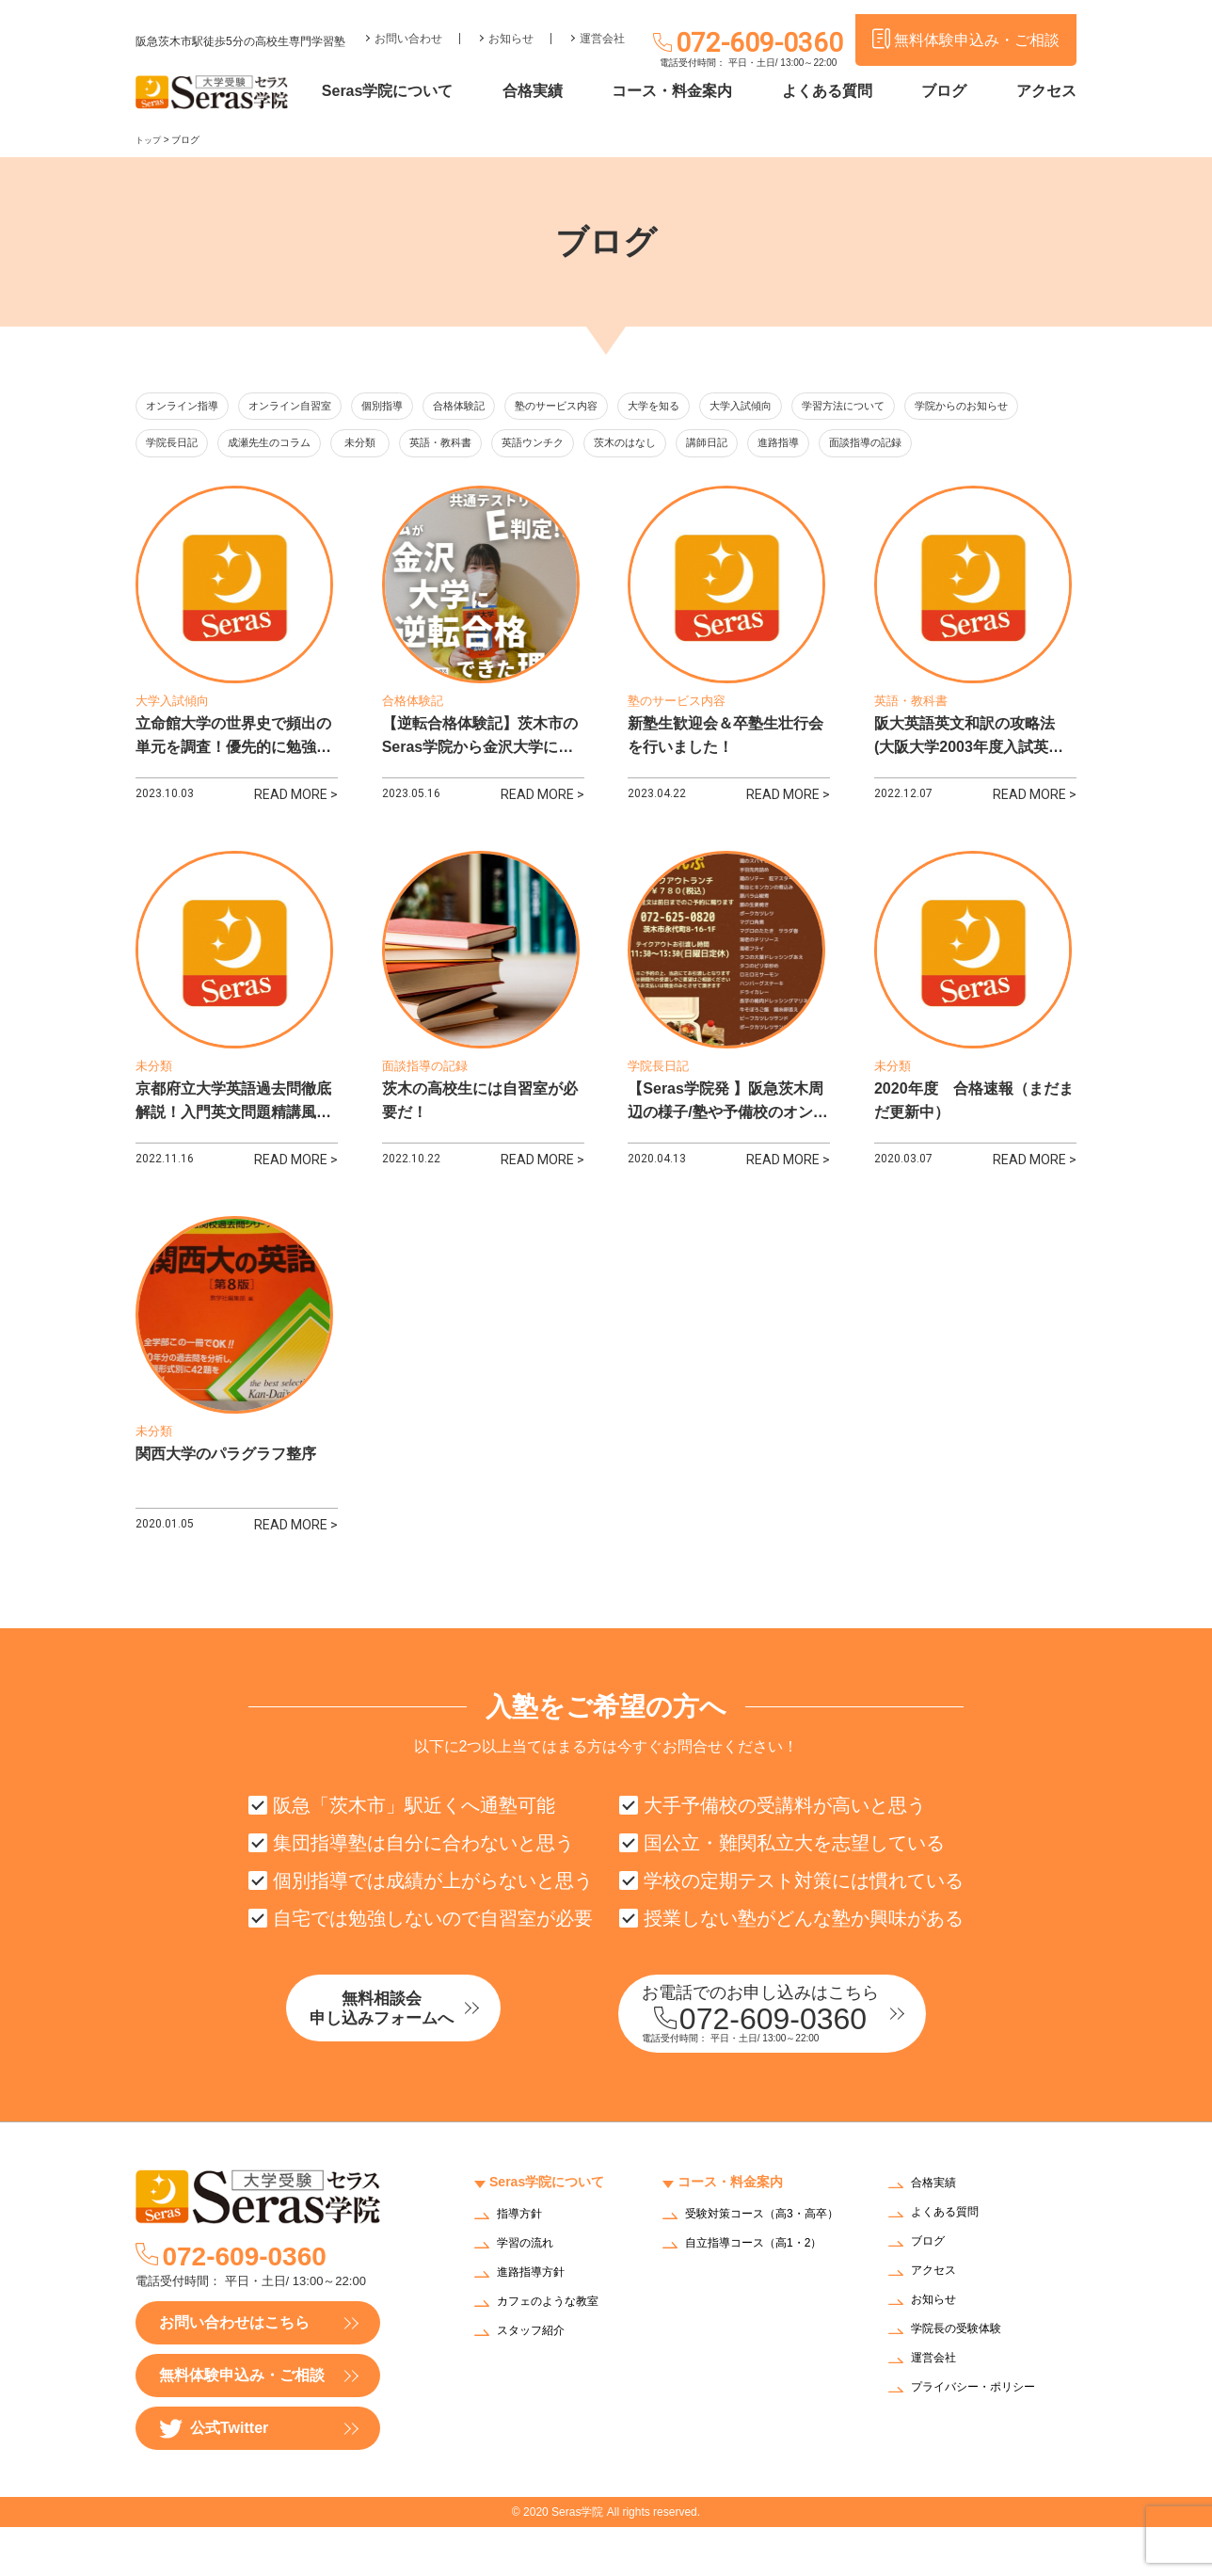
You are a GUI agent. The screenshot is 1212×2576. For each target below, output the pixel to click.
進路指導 (1012, 446)
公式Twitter (213, 2477)
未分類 (533, 446)
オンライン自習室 (310, 407)
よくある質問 (846, 92)
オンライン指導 (188, 407)
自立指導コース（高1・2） (765, 2303)
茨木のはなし (833, 446)
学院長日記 (316, 446)
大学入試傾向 (821, 407)
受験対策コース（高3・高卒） (760, 2269)
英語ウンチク (730, 446)
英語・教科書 (626, 446)
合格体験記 (504, 407)
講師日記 (927, 446)
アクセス (1046, 92)
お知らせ (511, 24)
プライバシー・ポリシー (983, 2437)
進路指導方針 (536, 2321)
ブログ (953, 92)
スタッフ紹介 (536, 2380)
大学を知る (724, 407)
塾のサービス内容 (614, 407)
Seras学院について (434, 92)
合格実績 (569, 92)
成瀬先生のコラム (426, 446)
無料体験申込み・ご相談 (242, 2424)
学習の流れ (530, 2292)
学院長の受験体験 (963, 2379)
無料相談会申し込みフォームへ (422, 2059)
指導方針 (523, 2263)
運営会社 (602, 24)
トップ (150, 140)
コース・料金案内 (700, 92)
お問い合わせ (408, 24)
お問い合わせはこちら (234, 2371)
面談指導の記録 (188, 484)
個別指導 (416, 407)
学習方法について (937, 407)
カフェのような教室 (556, 2351)
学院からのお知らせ (201, 446)
